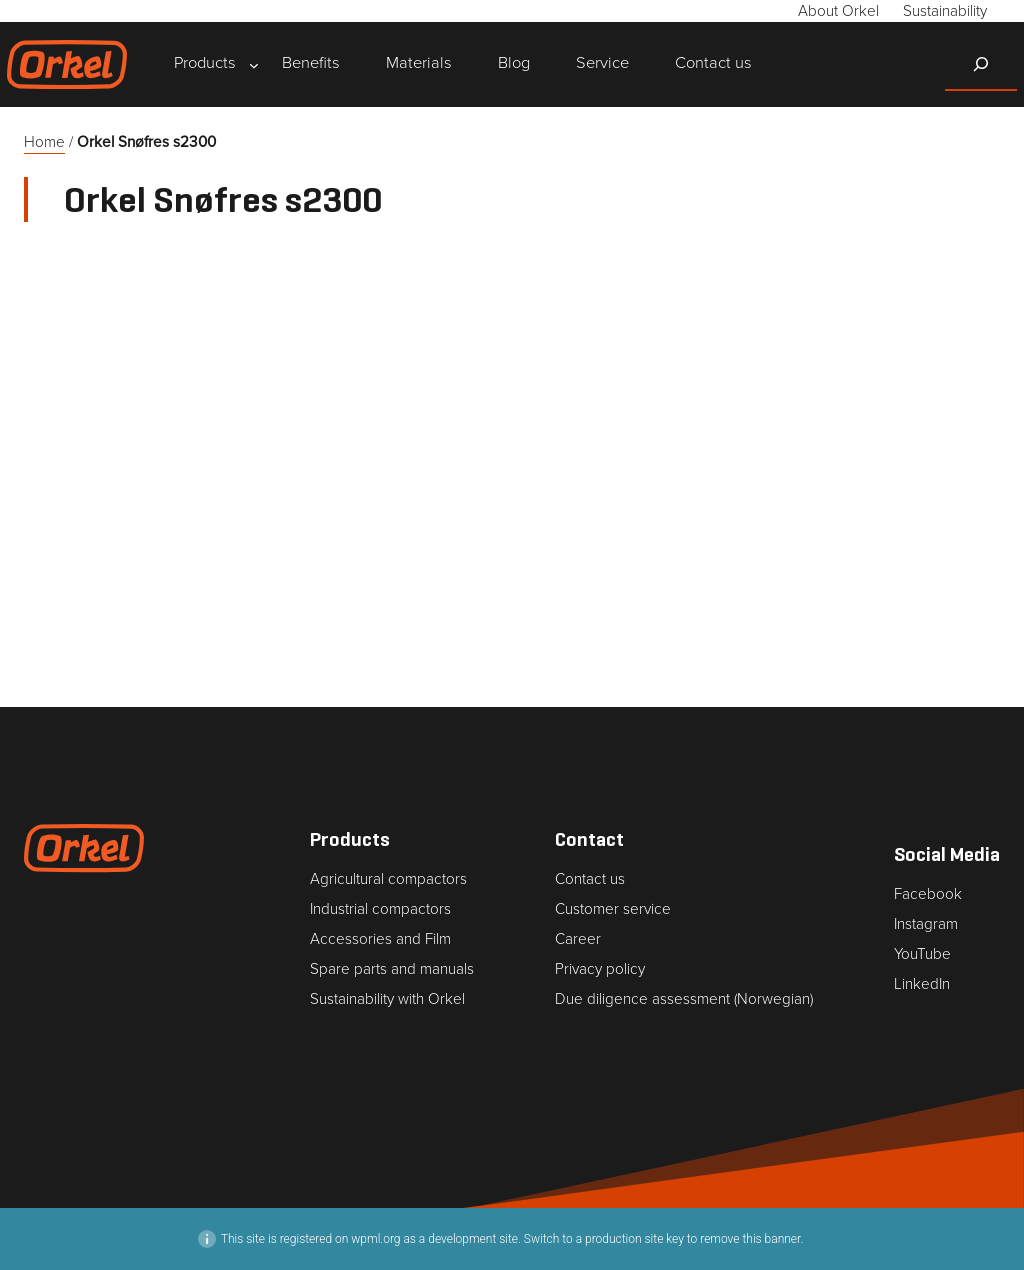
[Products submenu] (205, 64)
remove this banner (750, 1239)
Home (44, 142)
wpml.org (375, 1239)
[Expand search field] (981, 64)
